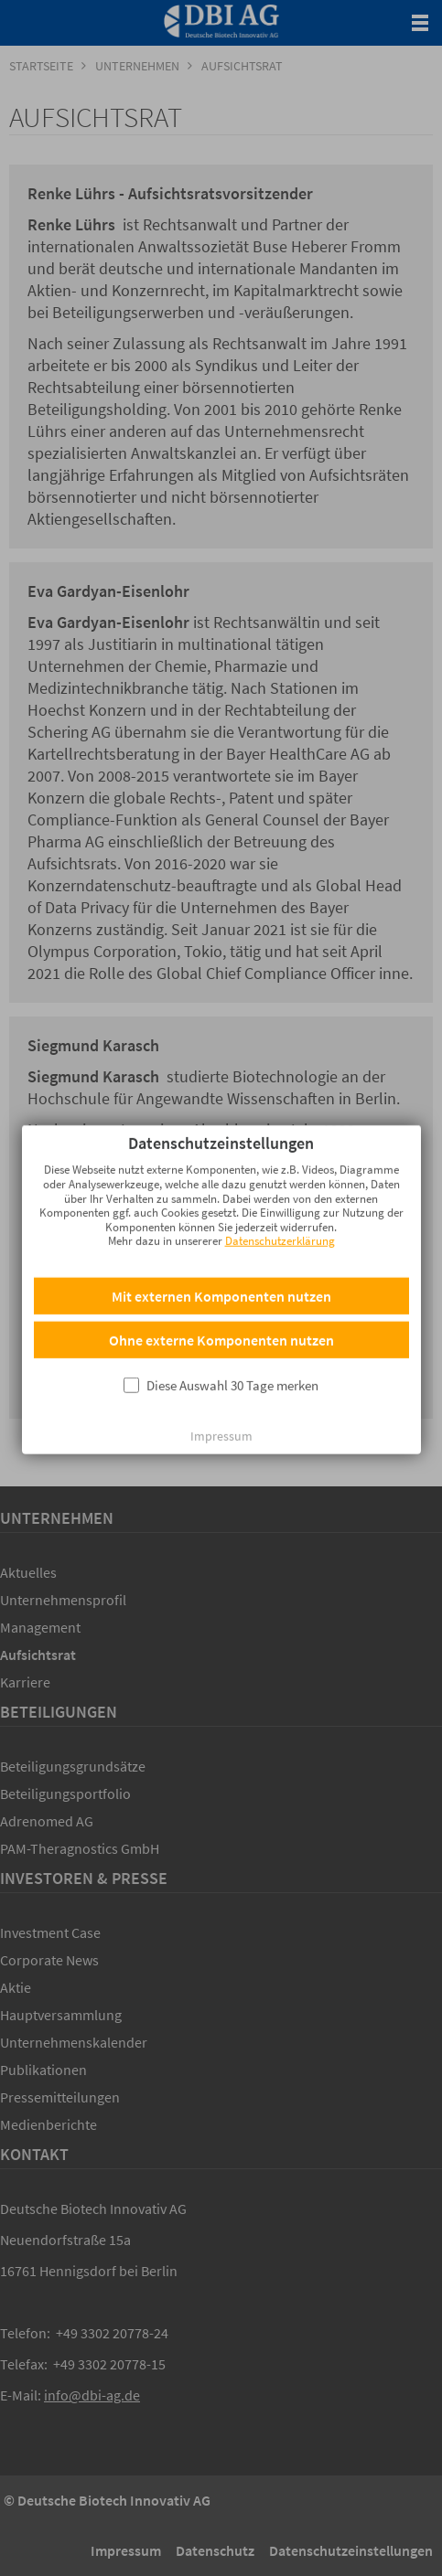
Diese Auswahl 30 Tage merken (232, 1348)
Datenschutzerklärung (280, 1203)
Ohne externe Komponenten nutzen (221, 1302)
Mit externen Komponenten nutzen (221, 1259)
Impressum (221, 1398)
